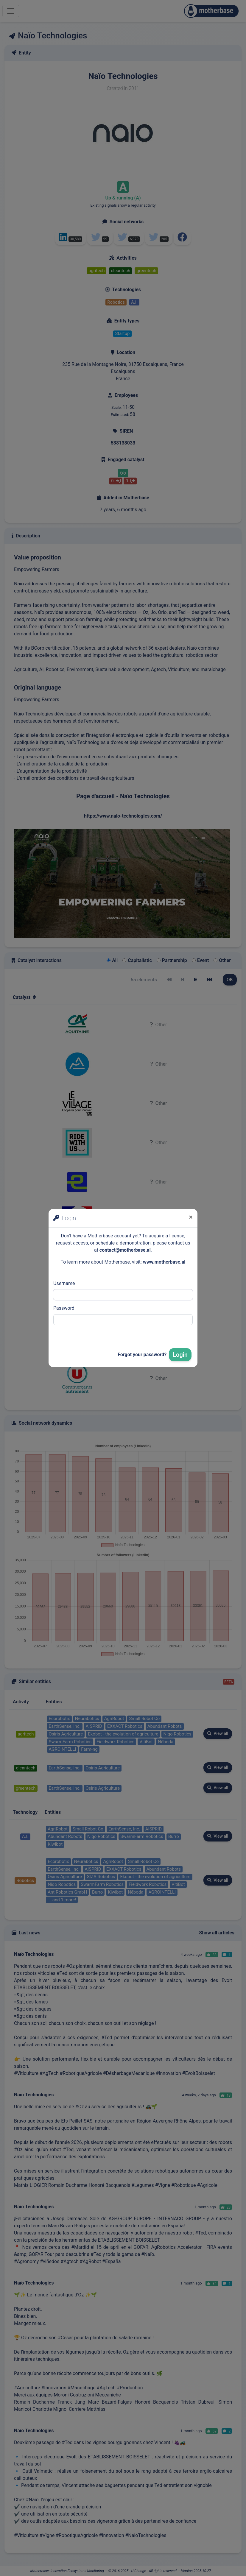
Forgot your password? (142, 1354)
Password (63, 1308)
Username (64, 1283)
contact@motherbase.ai (125, 1250)
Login (180, 1354)
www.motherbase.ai (164, 1262)
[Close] (190, 1217)
